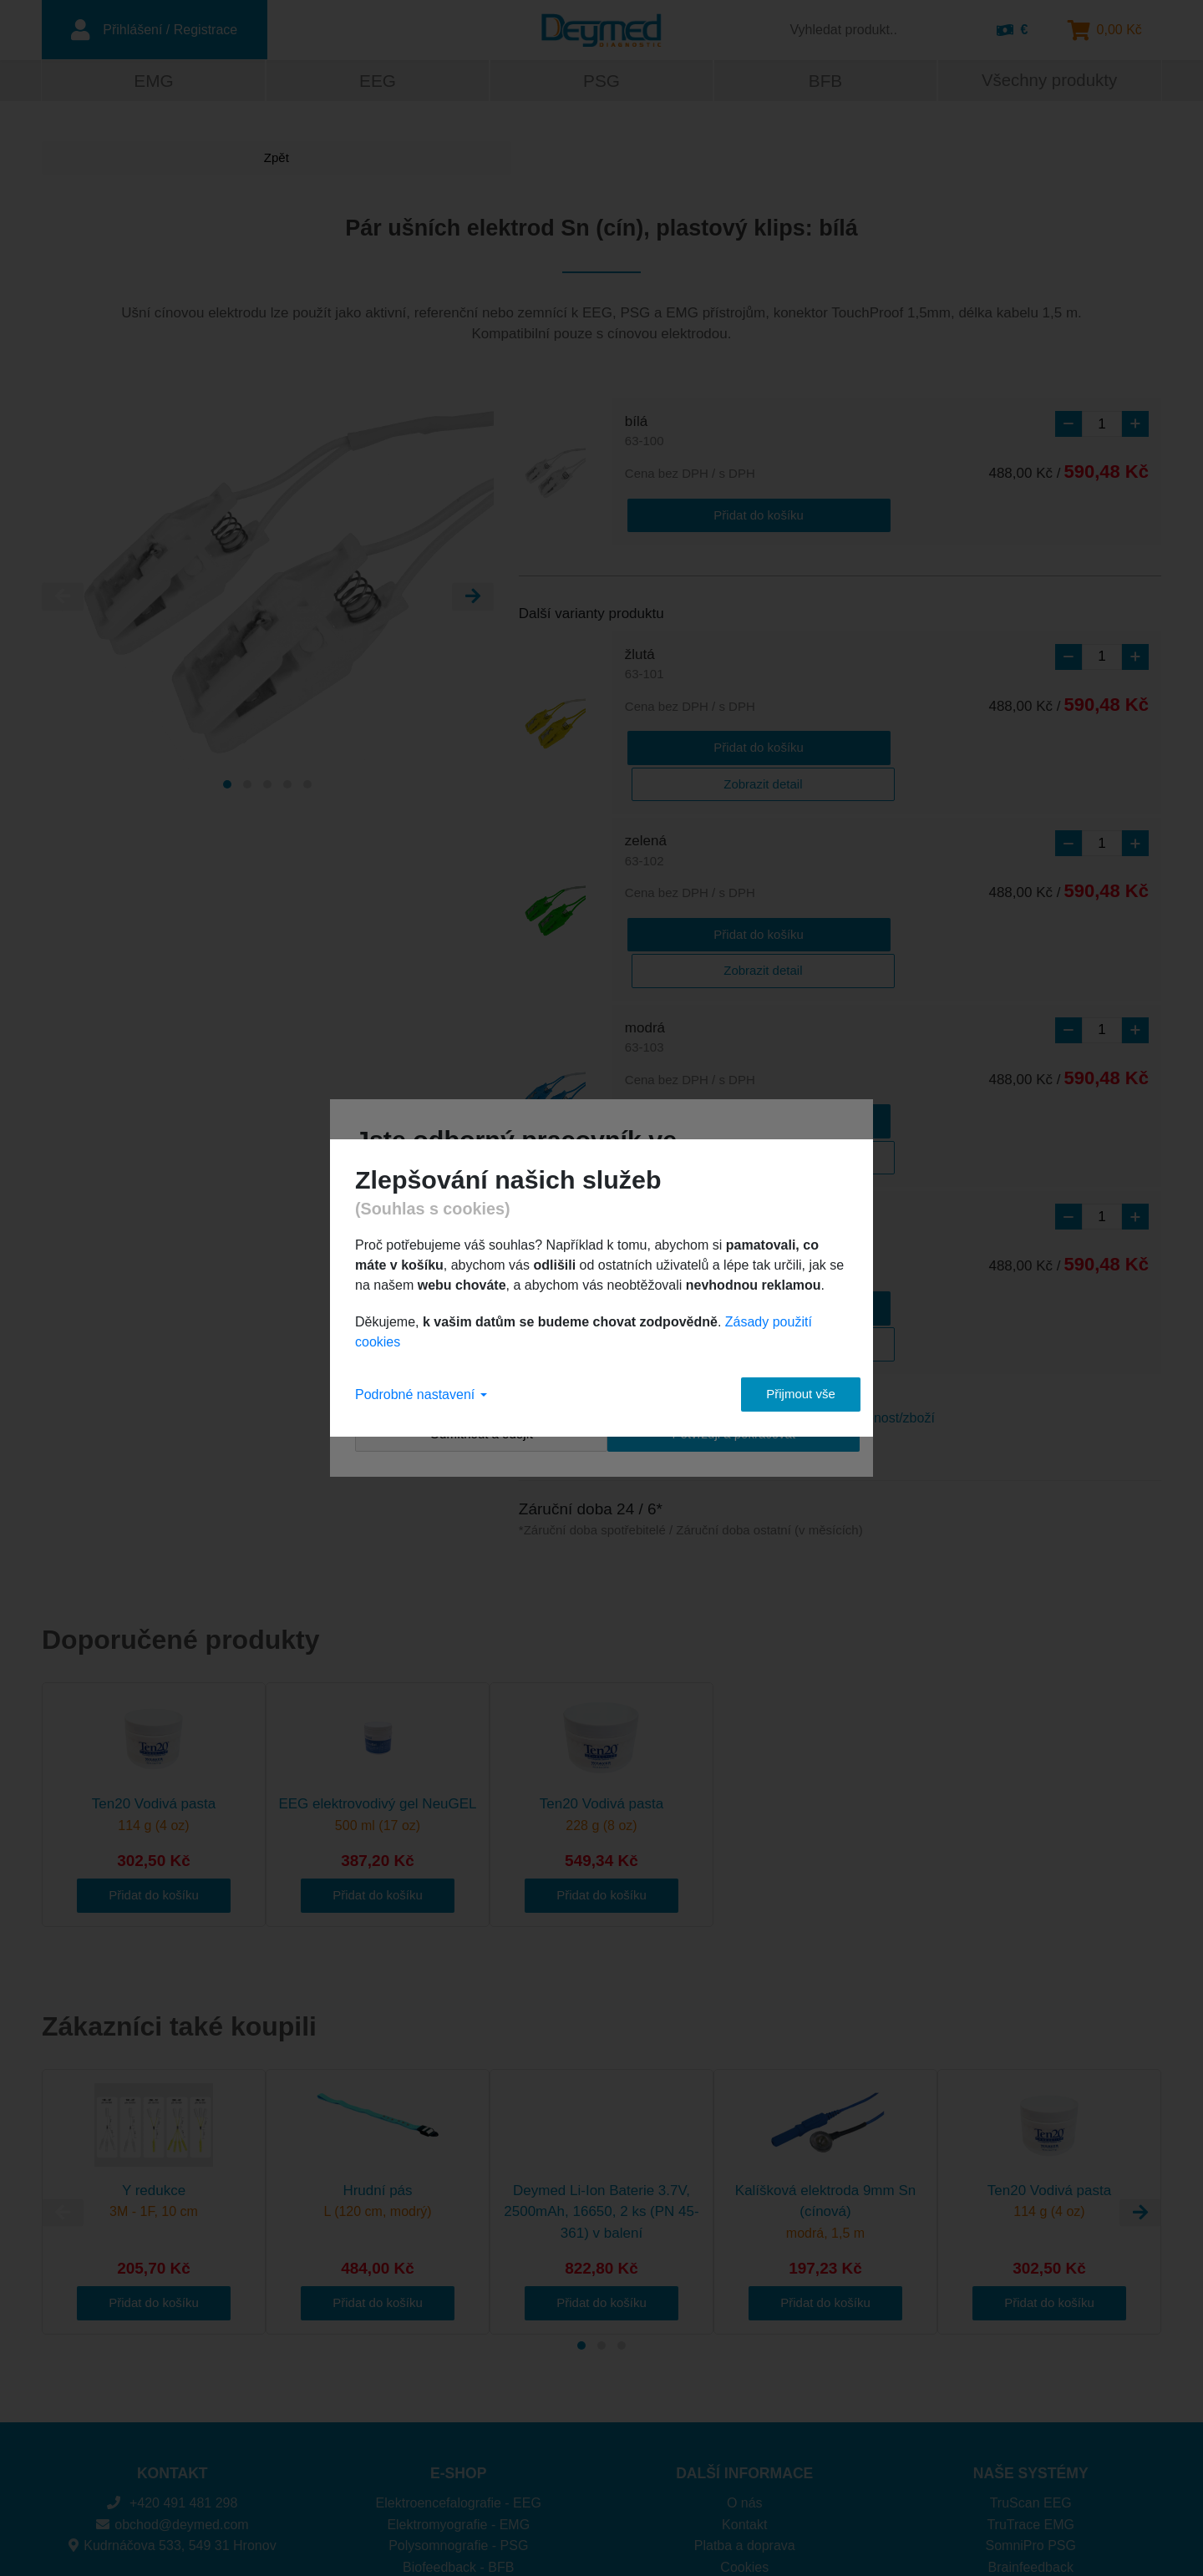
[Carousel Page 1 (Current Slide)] (227, 787)
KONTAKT (172, 2319)
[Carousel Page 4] (287, 787)
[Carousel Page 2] (247, 787)
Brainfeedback (1031, 2413)
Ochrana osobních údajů (744, 2434)
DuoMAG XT (1030, 2456)
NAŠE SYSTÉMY (1031, 2319)
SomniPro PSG (1031, 2392)
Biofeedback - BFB (458, 2413)
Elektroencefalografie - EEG (458, 2349)
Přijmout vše (785, 1394)
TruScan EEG (1031, 2349)
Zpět (104, 160)
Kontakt (744, 2371)
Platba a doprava (744, 2392)
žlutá (644, 664)
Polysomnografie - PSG (458, 2392)
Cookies (744, 2413)
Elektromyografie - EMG (458, 2371)
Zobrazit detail (827, 745)
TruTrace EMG (1030, 2371)
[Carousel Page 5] (307, 787)
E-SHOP (458, 2319)
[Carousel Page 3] (267, 787)
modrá (645, 961)
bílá (644, 434)
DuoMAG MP (1031, 2434)
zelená (646, 813)
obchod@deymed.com (172, 2371)
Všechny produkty (1049, 82)
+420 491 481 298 (172, 2349)
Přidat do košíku (692, 514)
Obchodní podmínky (745, 2456)
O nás (745, 2349)
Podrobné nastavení (421, 1394)
